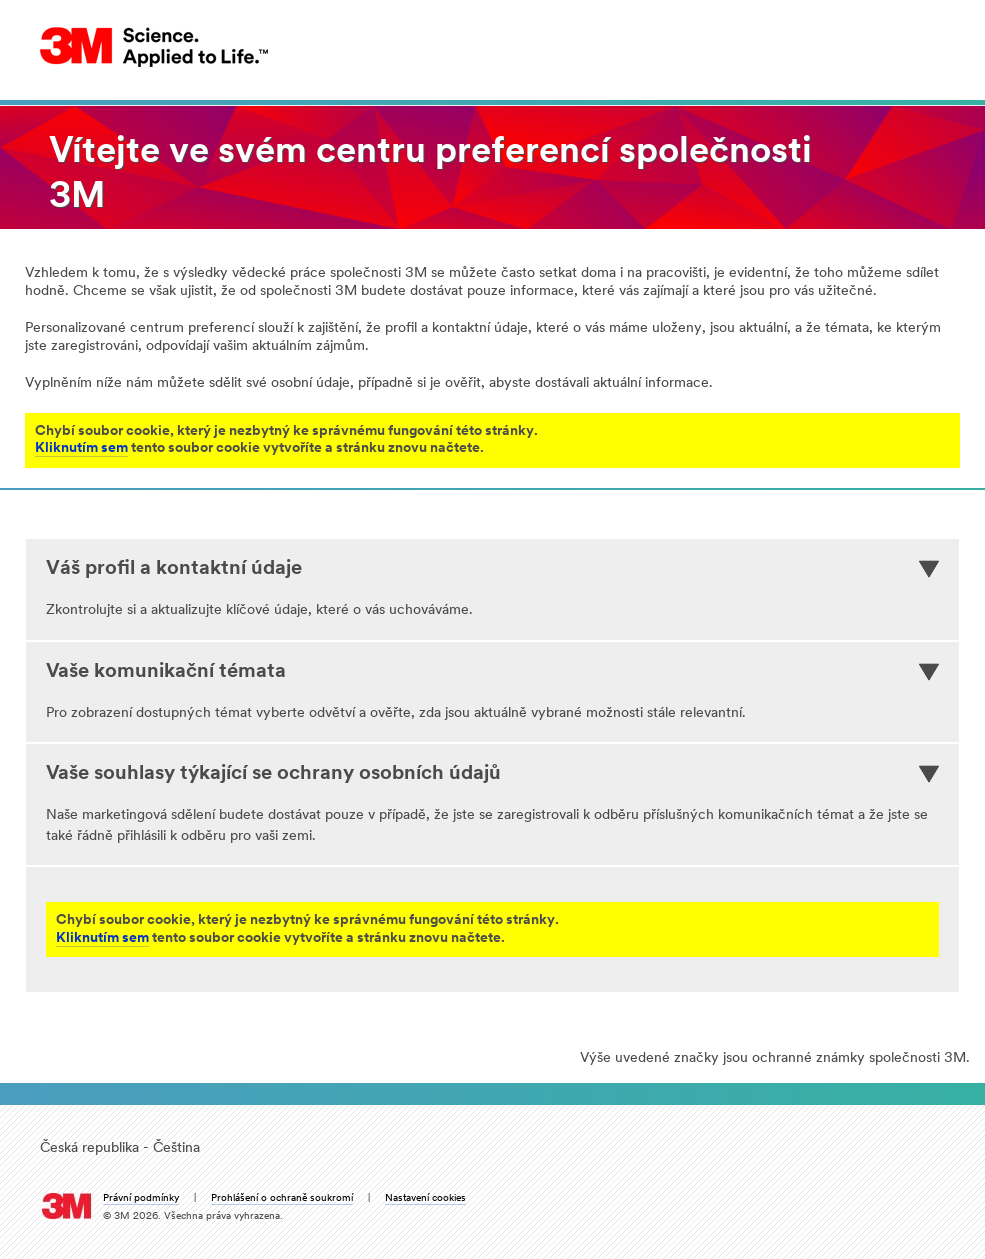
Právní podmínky (141, 1198)
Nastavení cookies (425, 1198)
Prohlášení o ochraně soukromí (282, 1198)
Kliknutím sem (81, 448)
